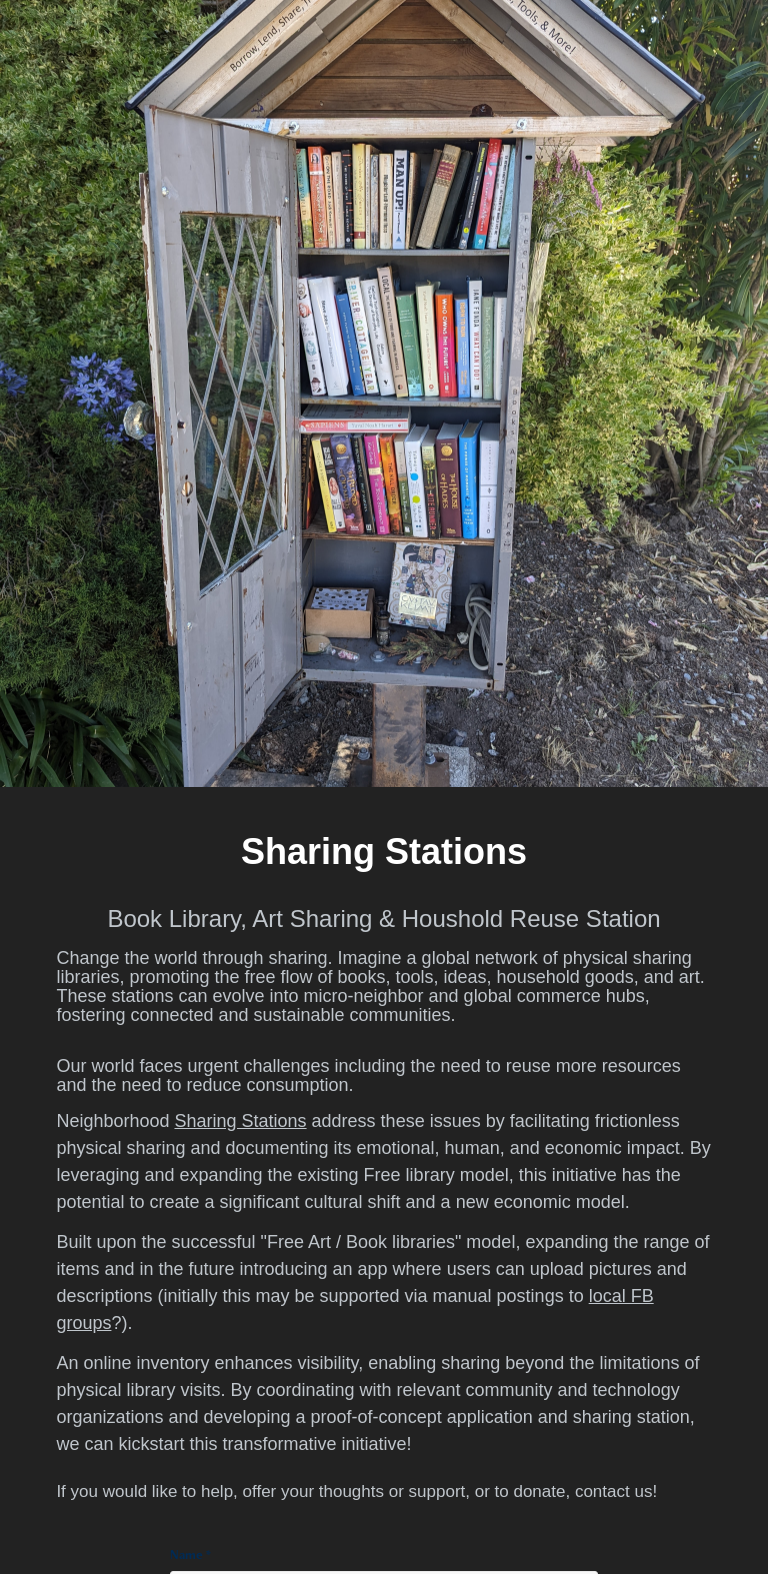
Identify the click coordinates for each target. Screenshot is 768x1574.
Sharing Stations (240, 1121)
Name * (190, 1555)
